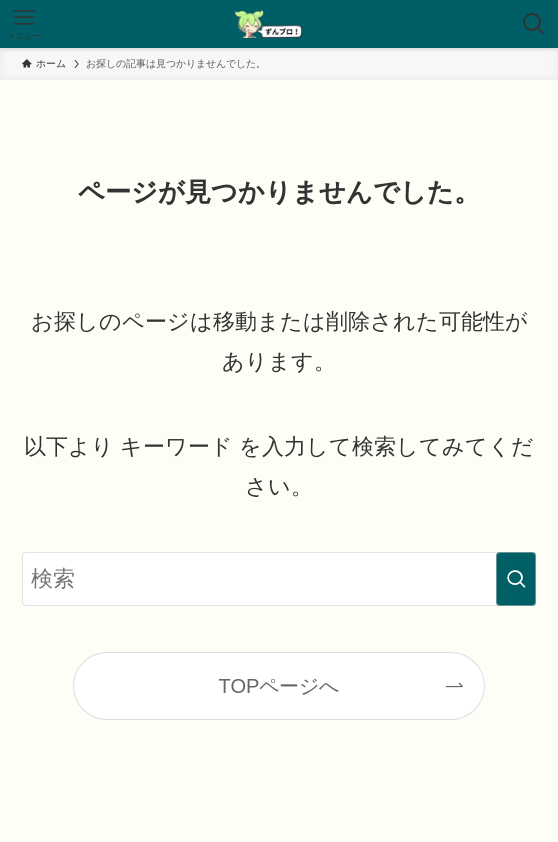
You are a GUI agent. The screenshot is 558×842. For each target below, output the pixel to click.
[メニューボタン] (24, 24)
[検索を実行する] (516, 579)
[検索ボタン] (534, 24)
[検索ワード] (278, 579)
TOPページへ (279, 686)
